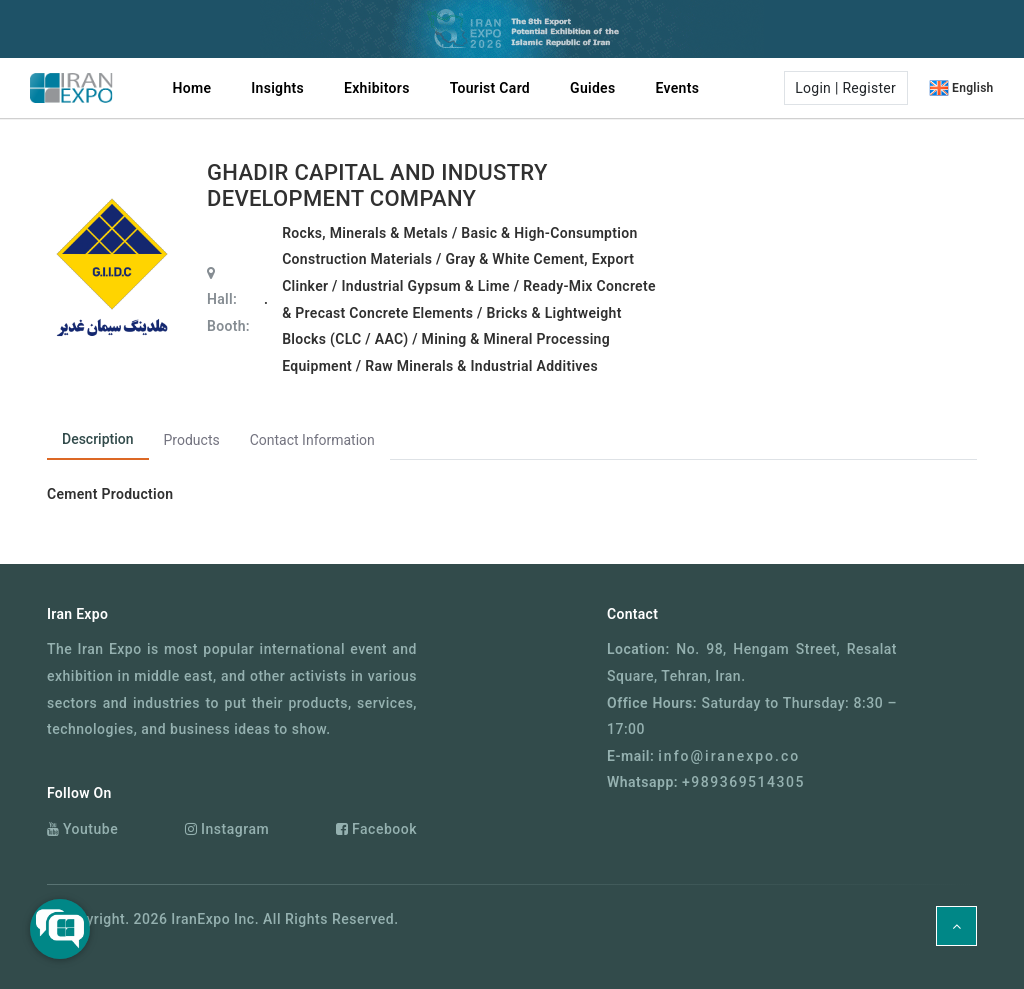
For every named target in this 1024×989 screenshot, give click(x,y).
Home (192, 88)
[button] (843, 88)
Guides (592, 88)
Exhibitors (377, 88)
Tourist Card (490, 88)
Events (677, 88)
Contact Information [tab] (312, 440)
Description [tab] (98, 439)
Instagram (227, 829)
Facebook (376, 829)
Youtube (82, 829)
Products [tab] (192, 440)
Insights (277, 88)
